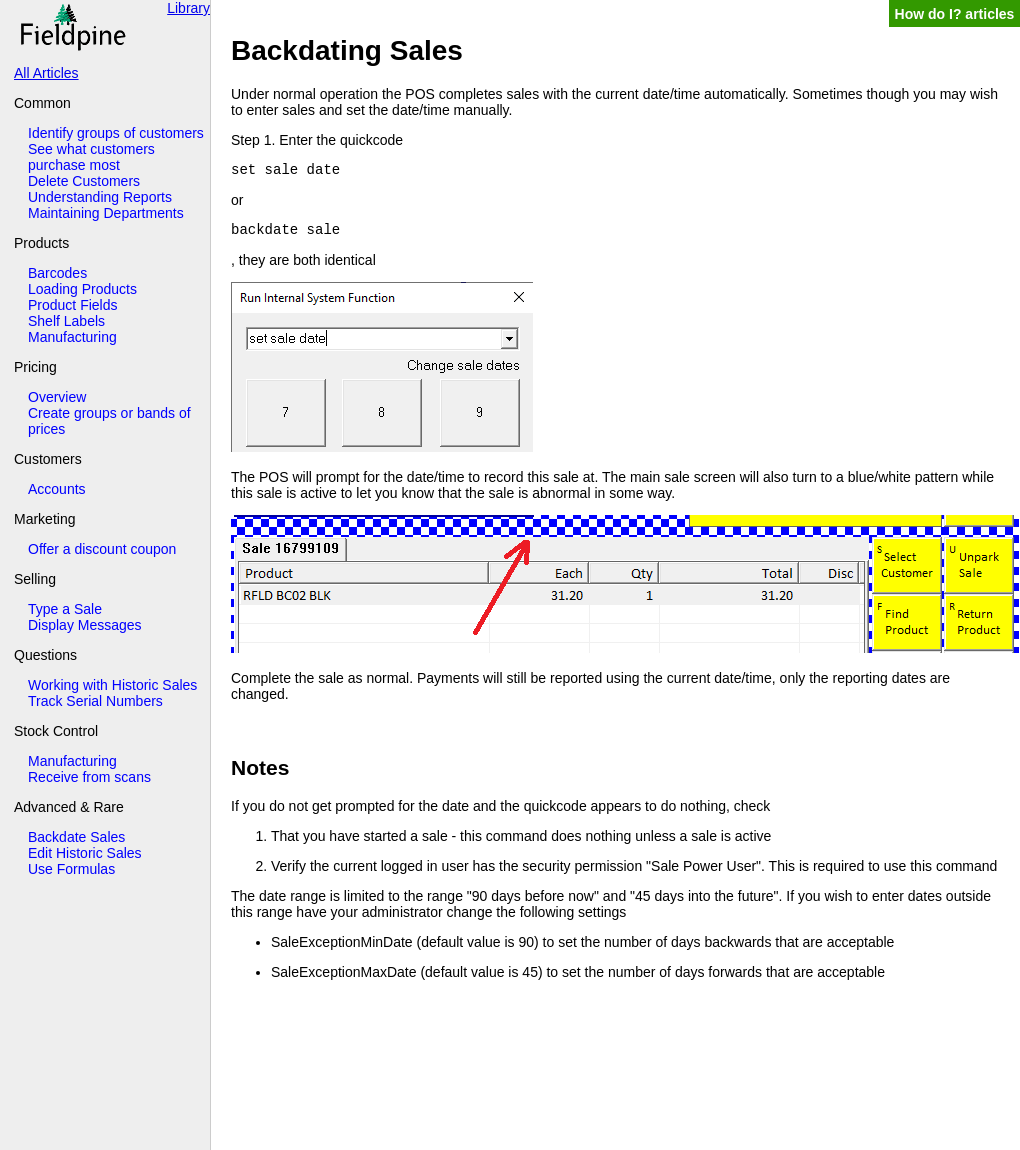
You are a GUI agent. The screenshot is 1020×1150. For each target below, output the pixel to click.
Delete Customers (84, 181)
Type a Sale (65, 609)
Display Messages (85, 625)
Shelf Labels (66, 321)
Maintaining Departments (106, 213)
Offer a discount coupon (102, 549)
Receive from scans (89, 777)
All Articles (46, 73)
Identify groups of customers (116, 133)
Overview (57, 397)
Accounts (57, 489)
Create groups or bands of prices (109, 421)
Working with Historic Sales (112, 685)
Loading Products (82, 289)
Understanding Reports (100, 197)
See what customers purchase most (91, 157)
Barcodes (57, 273)
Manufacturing (72, 337)
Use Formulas (71, 869)
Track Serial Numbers (95, 701)
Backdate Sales (76, 837)
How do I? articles (955, 14)
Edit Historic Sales (85, 853)
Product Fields (72, 305)
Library (188, 8)
